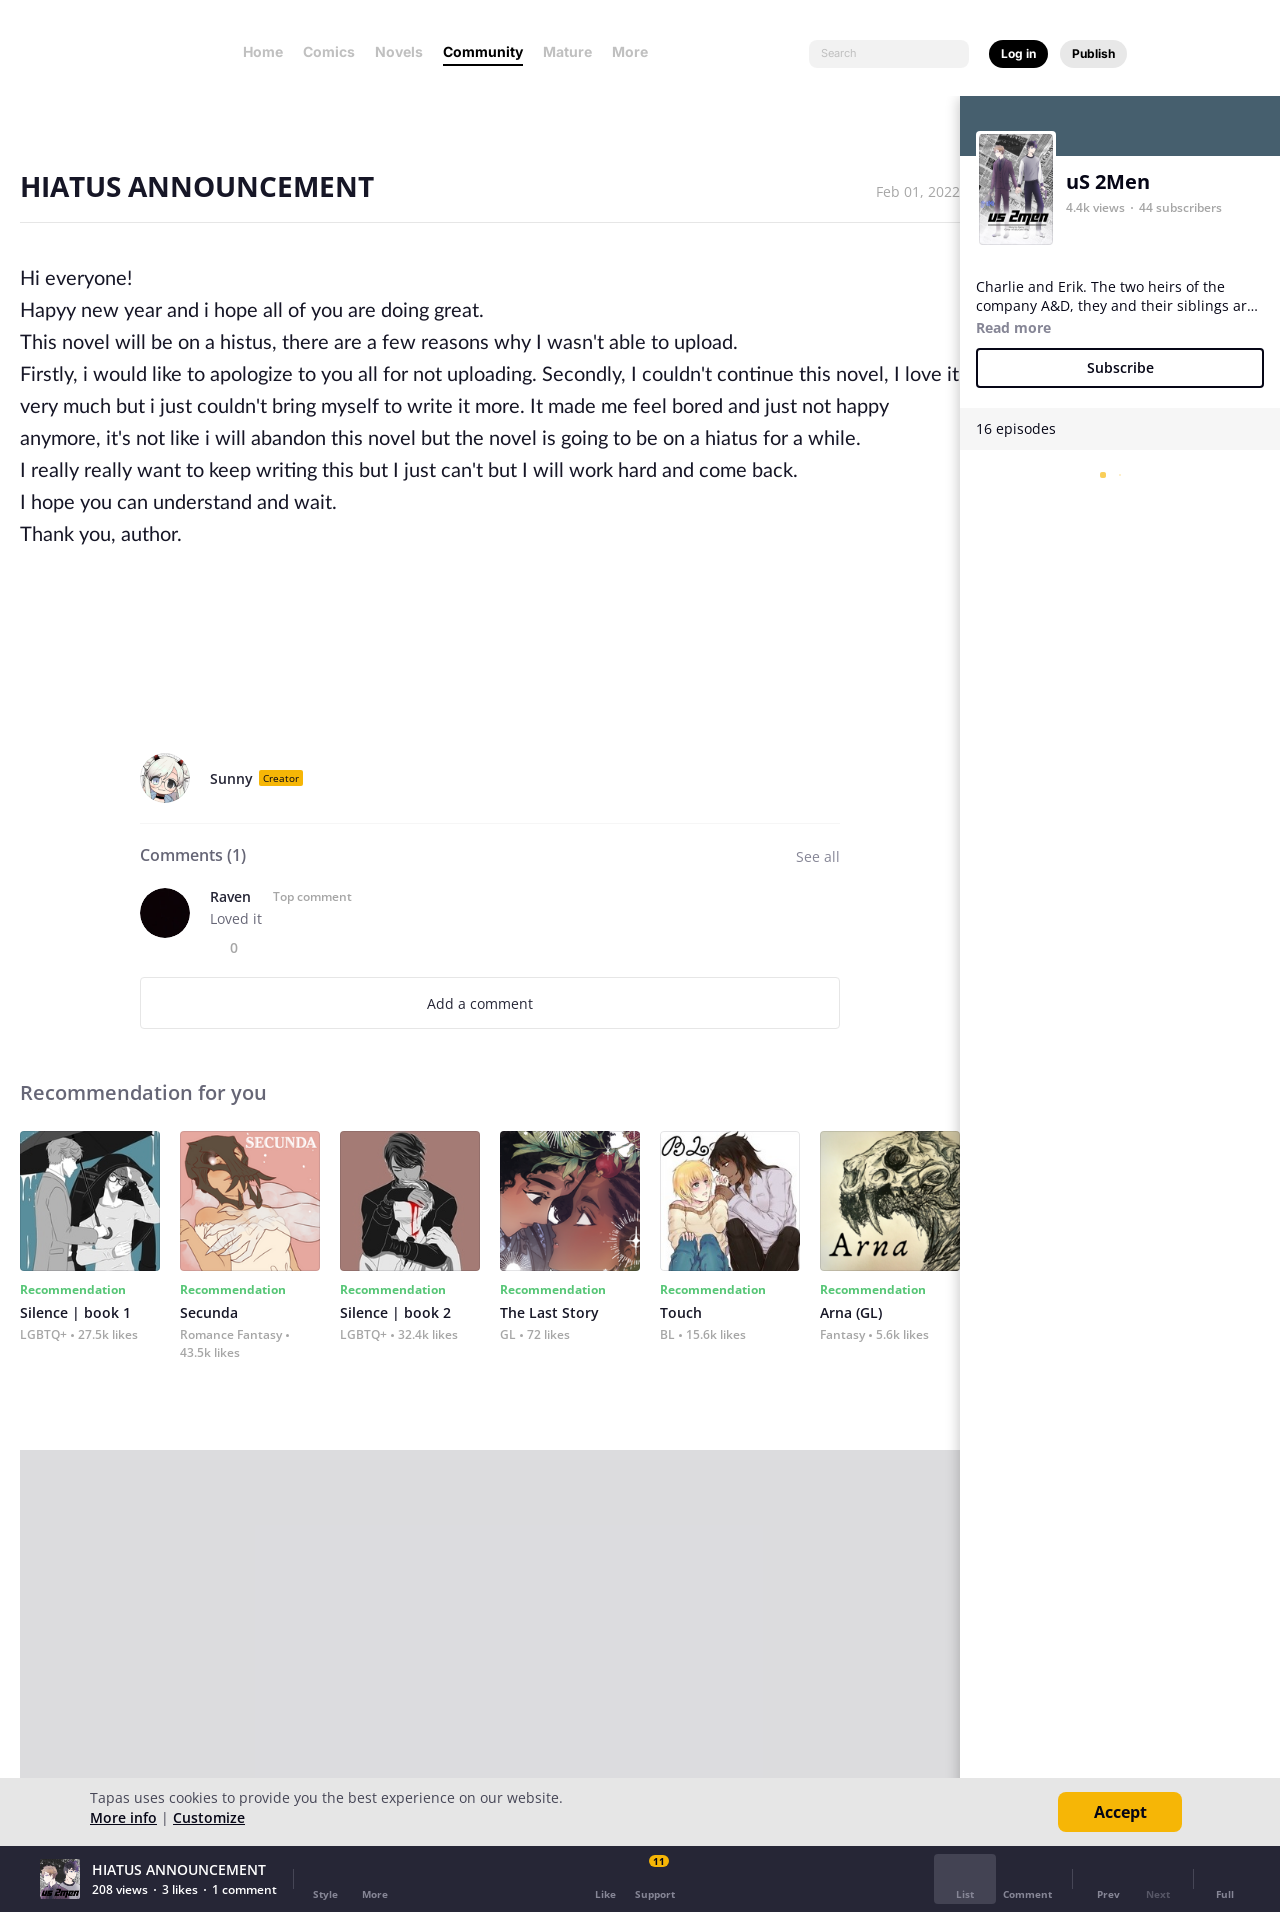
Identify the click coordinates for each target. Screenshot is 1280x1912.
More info (123, 1817)
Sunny (231, 778)
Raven (230, 896)
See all (818, 856)
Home (263, 51)
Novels (399, 51)
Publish (1093, 53)
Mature (567, 51)
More (636, 51)
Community (483, 51)
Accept (1120, 1812)
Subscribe (1120, 367)
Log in (1018, 53)
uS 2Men (1108, 181)
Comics (329, 51)
